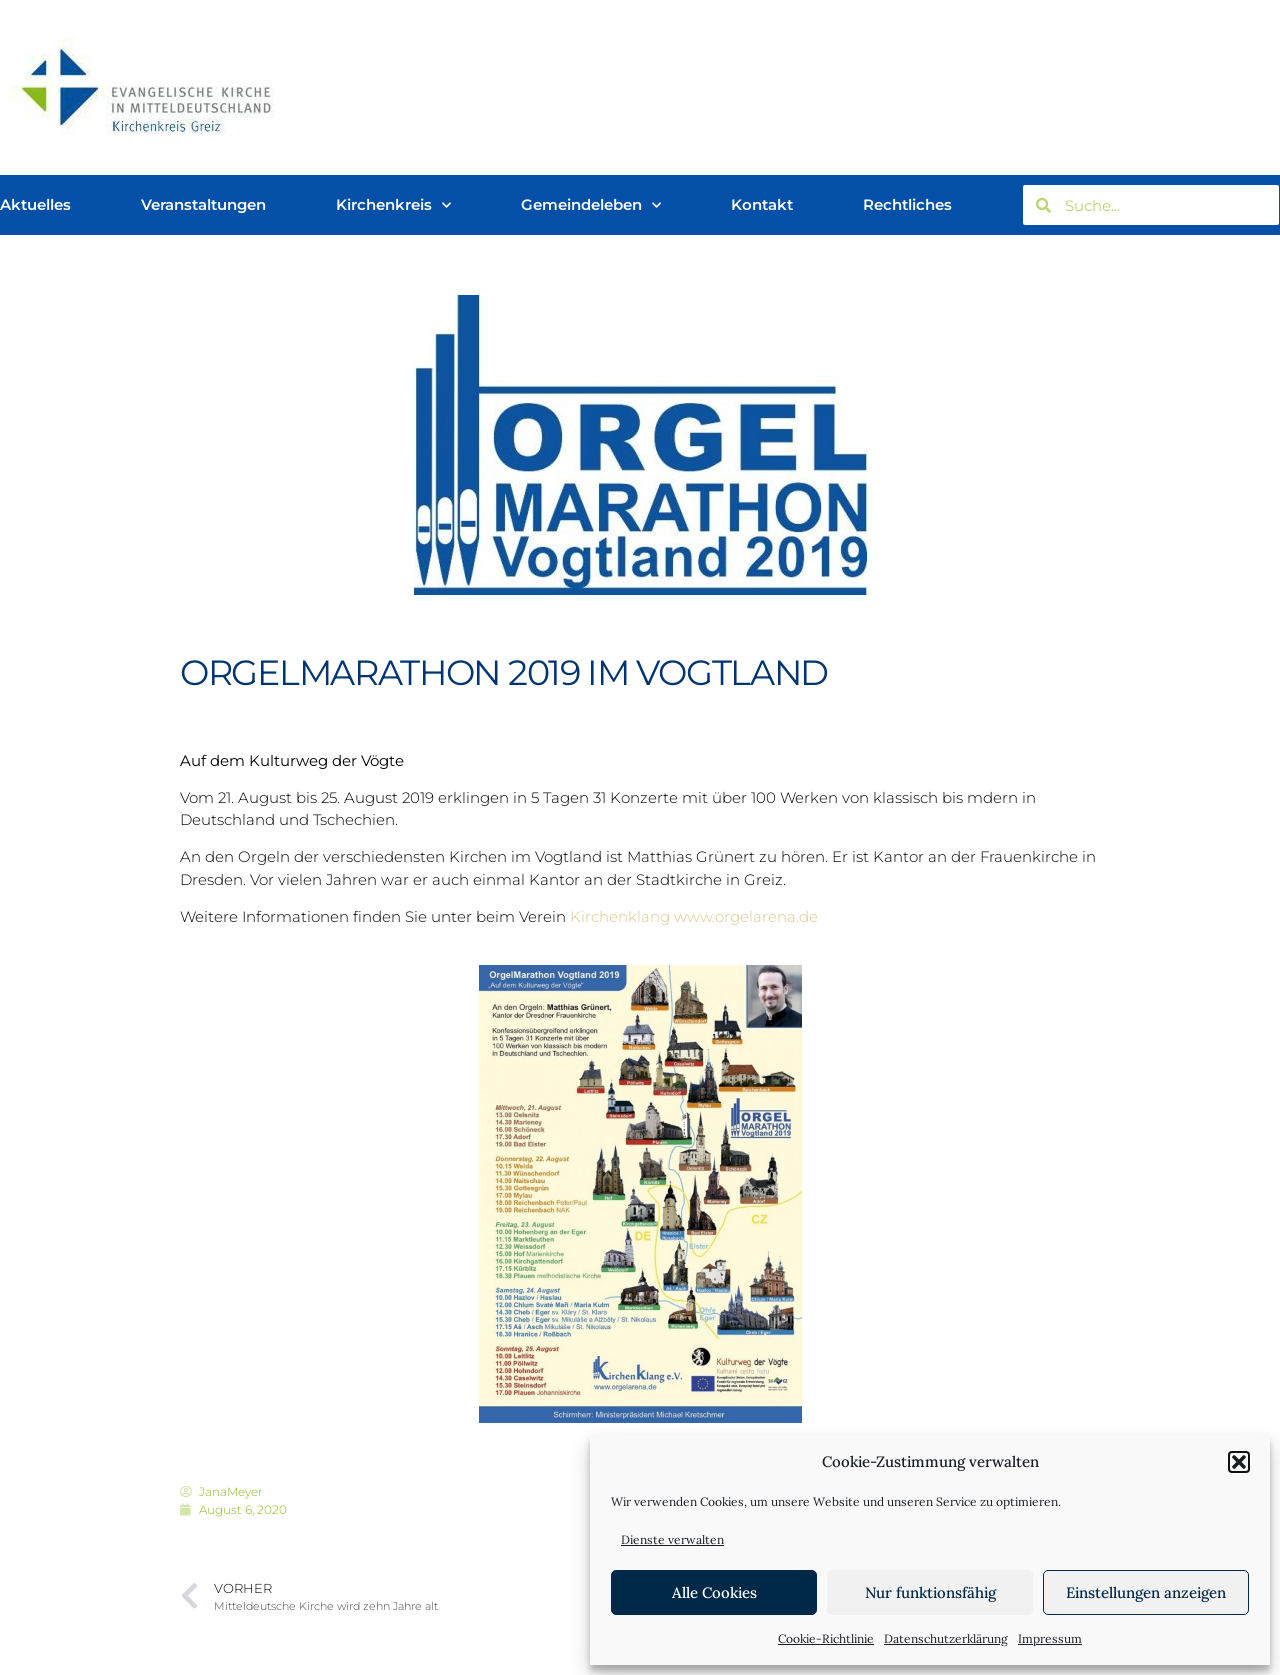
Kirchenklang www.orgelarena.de (694, 916)
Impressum (1050, 1638)
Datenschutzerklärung (946, 1638)
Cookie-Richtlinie (826, 1638)
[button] (1239, 1462)
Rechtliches (907, 204)
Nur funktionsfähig (930, 1592)
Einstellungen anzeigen (1146, 1592)
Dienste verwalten (672, 1539)
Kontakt (762, 204)
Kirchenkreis (393, 205)
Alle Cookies (714, 1592)
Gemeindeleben (591, 205)
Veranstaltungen (203, 204)
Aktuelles (35, 204)
